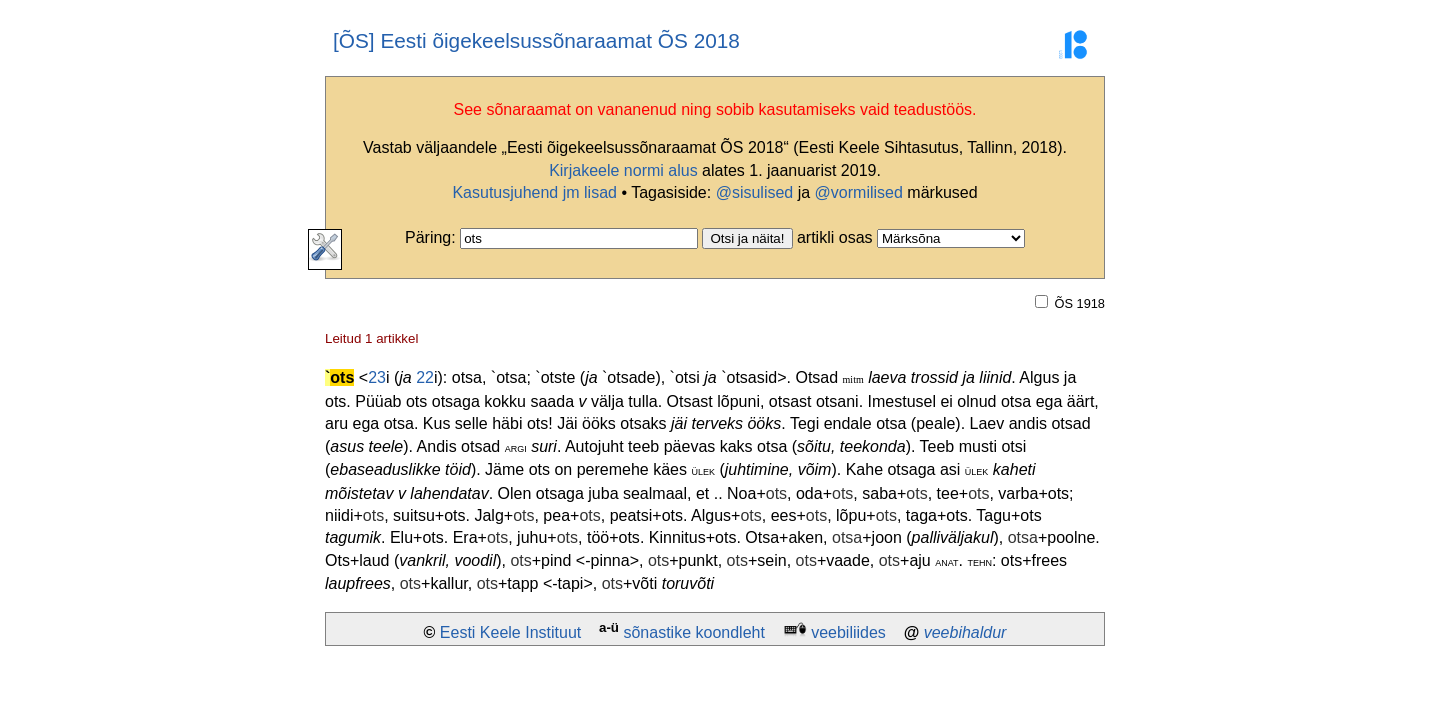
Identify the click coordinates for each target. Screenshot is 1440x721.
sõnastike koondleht (693, 632)
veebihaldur (965, 632)
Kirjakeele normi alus (623, 170)
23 (377, 377)
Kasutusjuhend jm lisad (534, 192)
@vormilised (859, 192)
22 (425, 377)
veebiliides (848, 632)
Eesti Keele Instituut (510, 632)
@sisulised (755, 192)
